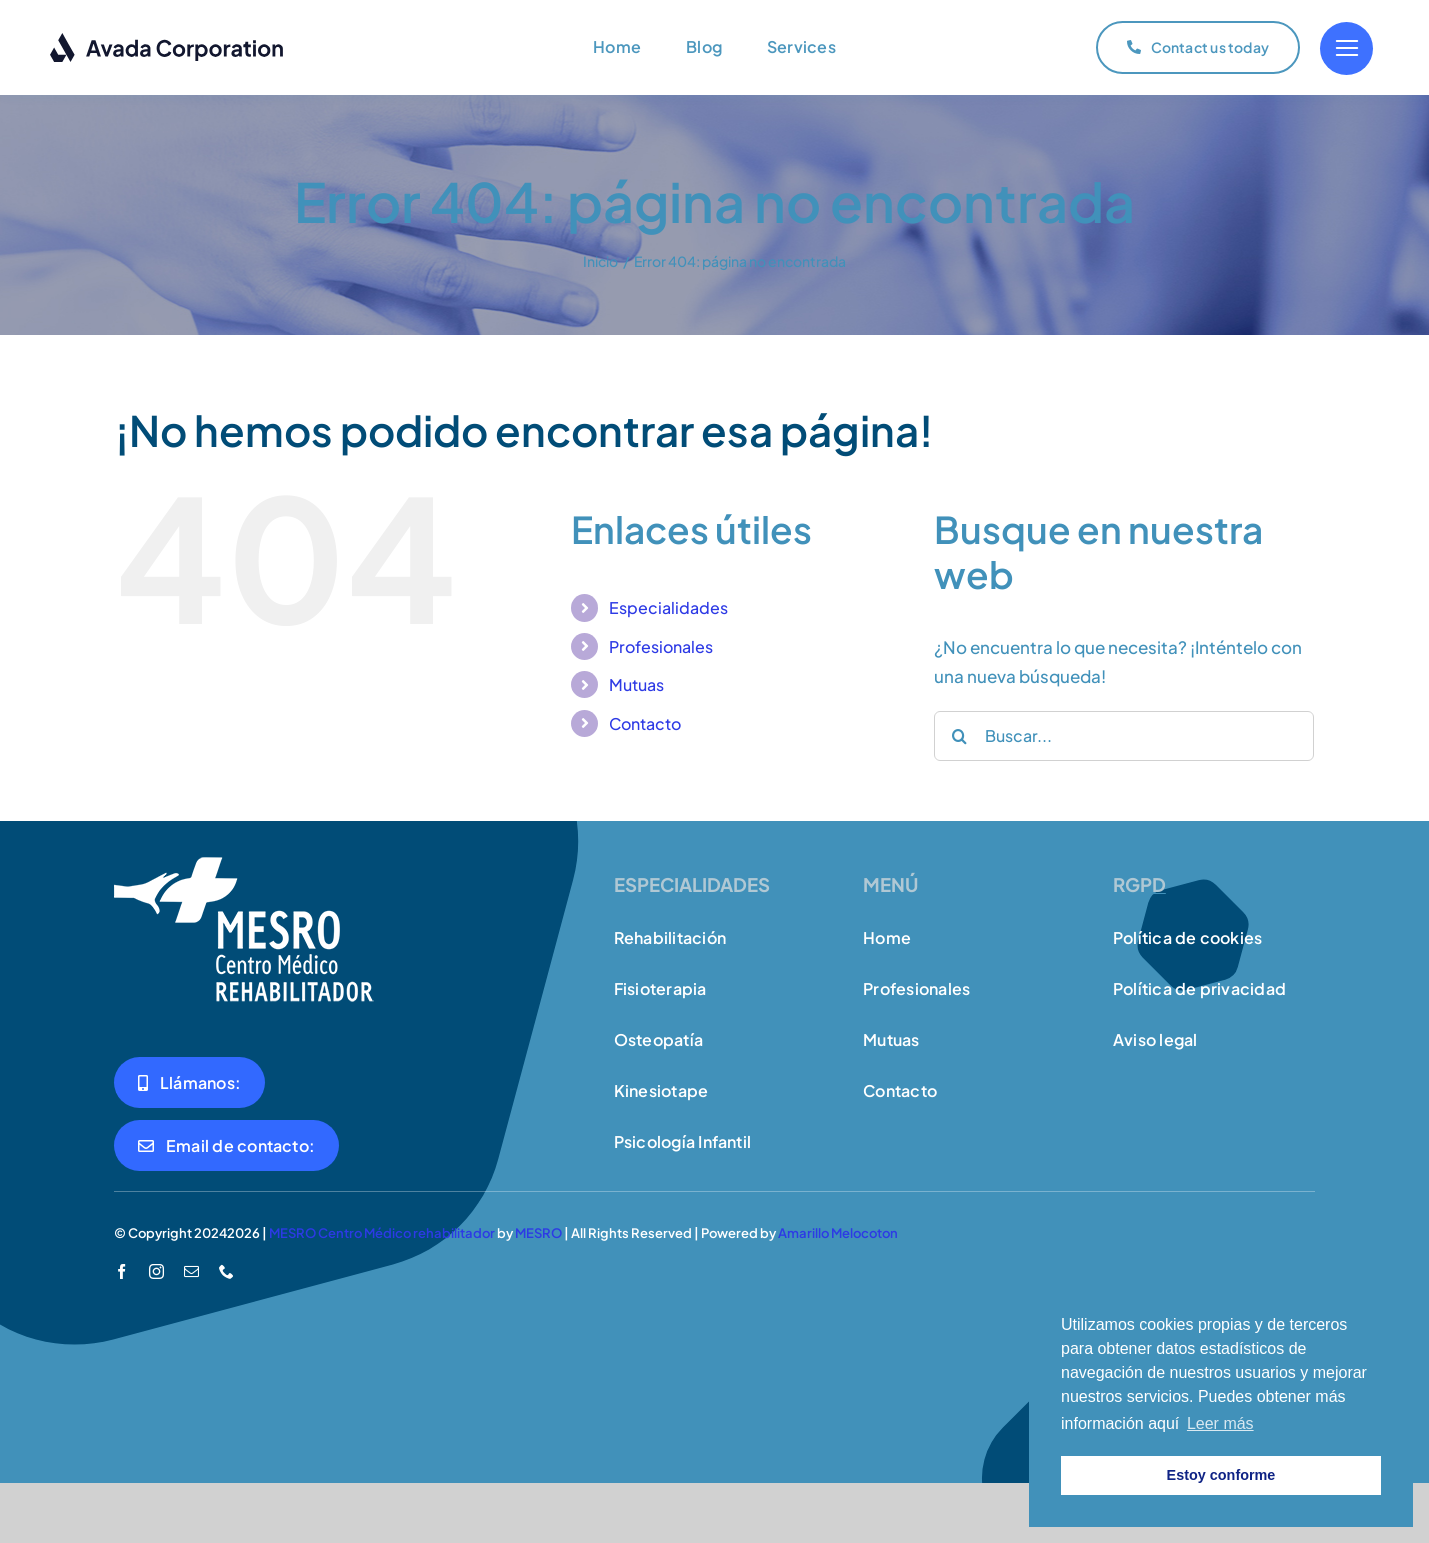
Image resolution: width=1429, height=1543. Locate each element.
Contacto (645, 723)
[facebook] (121, 1271)
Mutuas (636, 684)
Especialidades (668, 607)
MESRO (538, 1233)
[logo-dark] (167, 40)
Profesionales (661, 646)
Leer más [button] (1220, 1423)
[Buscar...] (1124, 736)
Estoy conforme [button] (1221, 1475)
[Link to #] (1346, 48)
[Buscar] (959, 736)
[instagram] (156, 1271)
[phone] (226, 1271)
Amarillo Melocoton (838, 1233)
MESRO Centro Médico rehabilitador (382, 1233)
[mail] (191, 1271)
